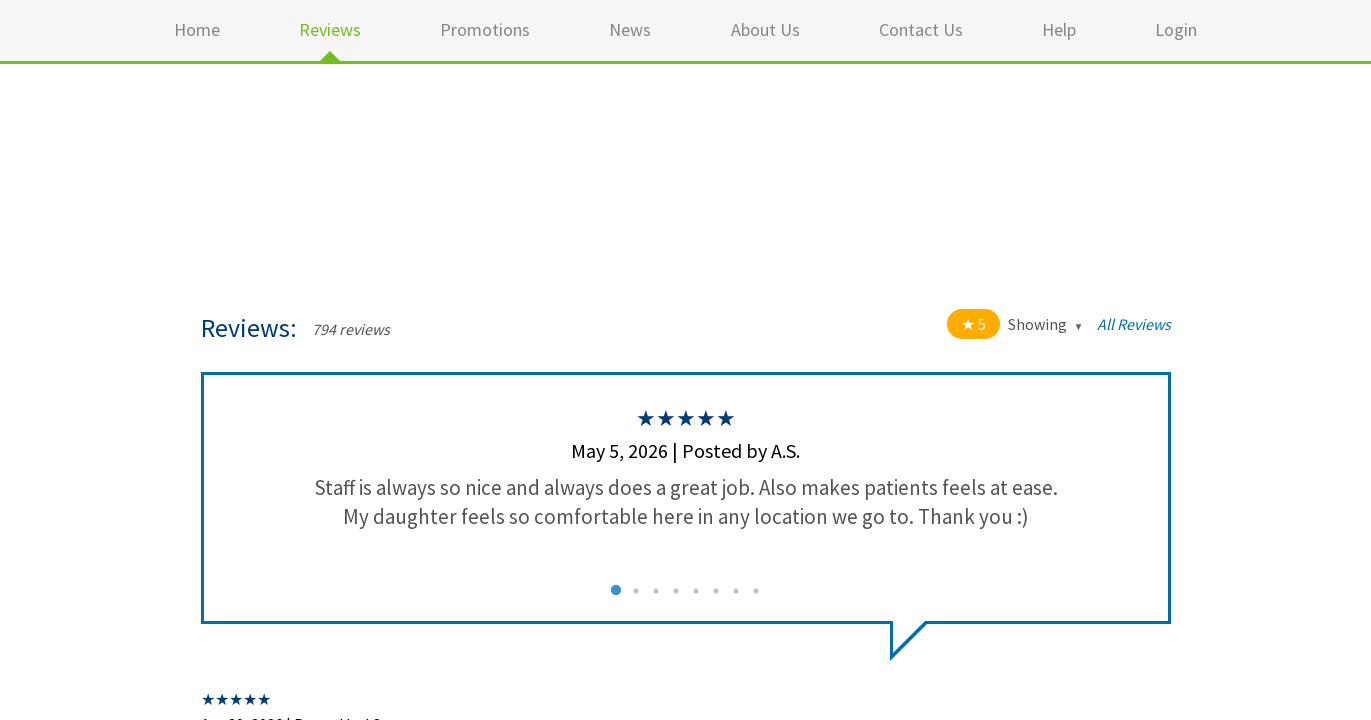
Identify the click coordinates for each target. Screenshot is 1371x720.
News (630, 29)
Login (1176, 29)
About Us (765, 29)
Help (1059, 29)
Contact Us (921, 29)
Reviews (330, 29)
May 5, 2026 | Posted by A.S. (685, 450)
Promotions (485, 29)
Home (197, 29)
